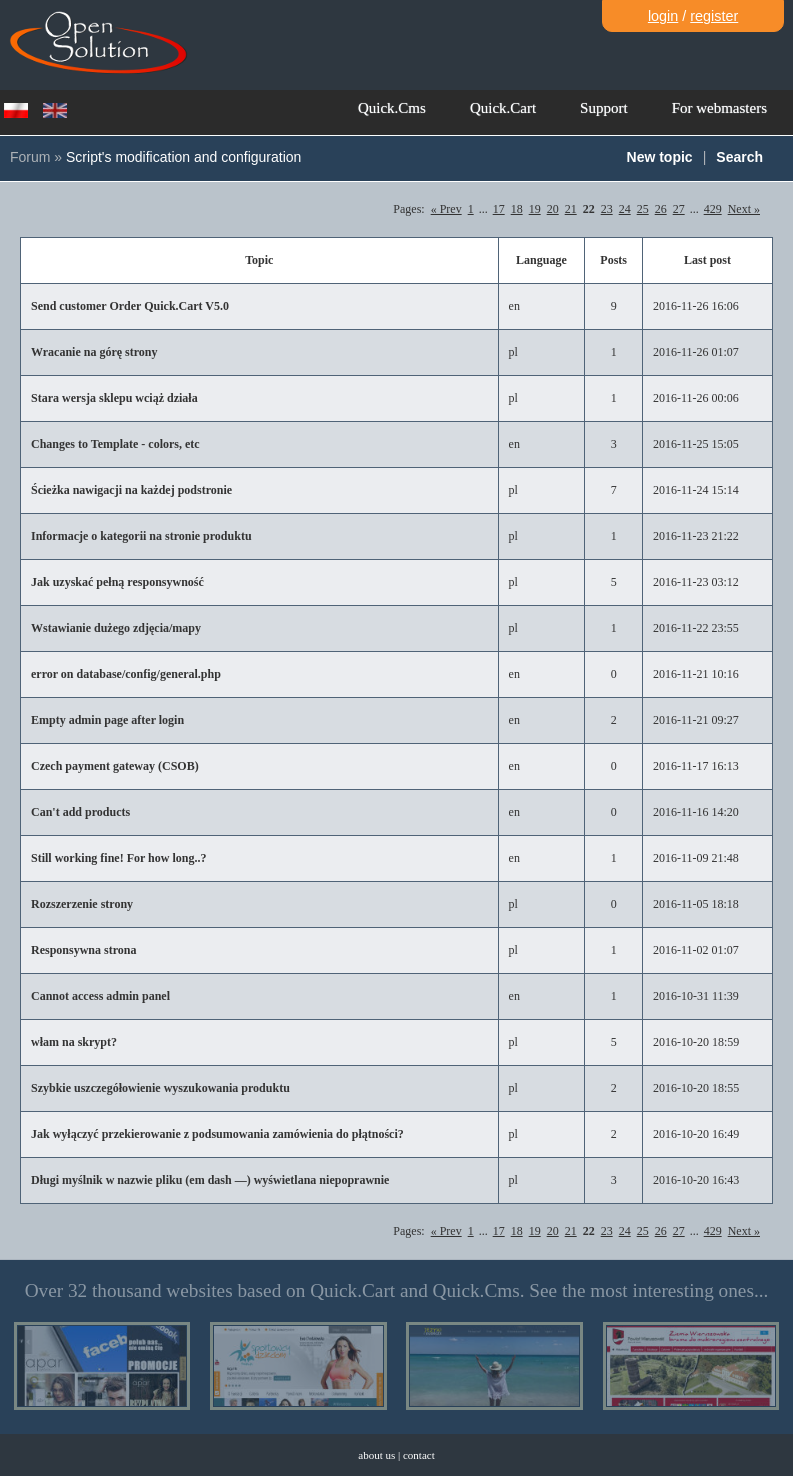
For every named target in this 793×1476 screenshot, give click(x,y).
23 (607, 209)
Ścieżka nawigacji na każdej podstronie (131, 490)
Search (739, 157)
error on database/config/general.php (126, 674)
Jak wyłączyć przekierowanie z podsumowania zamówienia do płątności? (217, 1134)
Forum (30, 157)
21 (571, 209)
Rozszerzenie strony (82, 904)
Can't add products (80, 812)
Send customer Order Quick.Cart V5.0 (130, 306)
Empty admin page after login (107, 720)
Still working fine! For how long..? (118, 858)
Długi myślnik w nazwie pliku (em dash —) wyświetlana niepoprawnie (210, 1180)
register (714, 16)
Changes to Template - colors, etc (115, 444)
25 (643, 209)
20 (553, 209)
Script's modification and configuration (183, 157)
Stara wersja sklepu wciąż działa (114, 398)
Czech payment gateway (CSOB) (115, 766)
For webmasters (719, 108)
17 (499, 209)
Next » (744, 209)
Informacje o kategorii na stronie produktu (141, 536)
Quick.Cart (503, 108)
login (663, 16)
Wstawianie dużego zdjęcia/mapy (116, 628)
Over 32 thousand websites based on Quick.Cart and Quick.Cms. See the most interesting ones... (397, 1290)
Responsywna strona (83, 950)
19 (535, 209)
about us (376, 1455)
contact (419, 1455)
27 (679, 209)
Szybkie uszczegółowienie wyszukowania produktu (160, 1088)
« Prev (446, 209)
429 (713, 209)
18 (517, 209)
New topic (660, 157)
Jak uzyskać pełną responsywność (117, 582)
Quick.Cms (392, 108)
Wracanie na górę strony (94, 352)
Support (604, 108)
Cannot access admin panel (100, 996)
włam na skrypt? (74, 1042)
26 (661, 209)
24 (625, 209)
